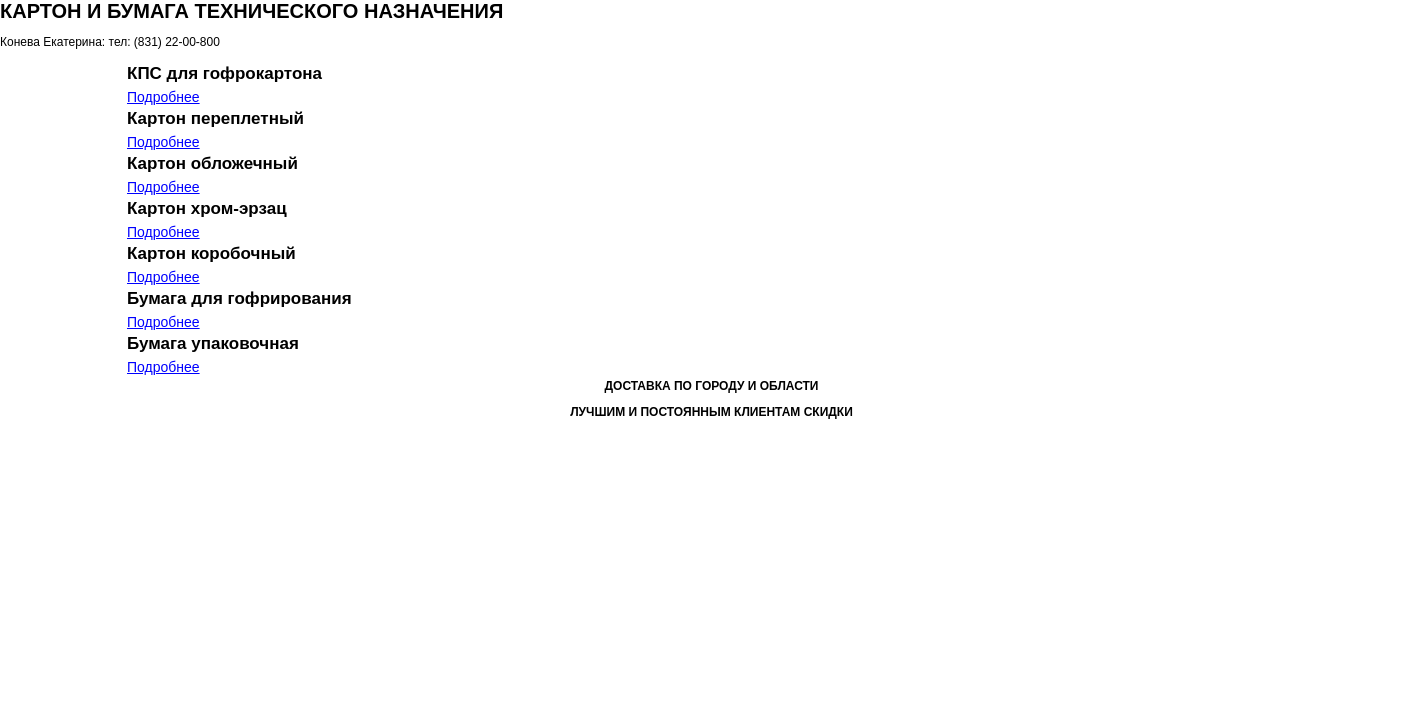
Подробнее (163, 97)
